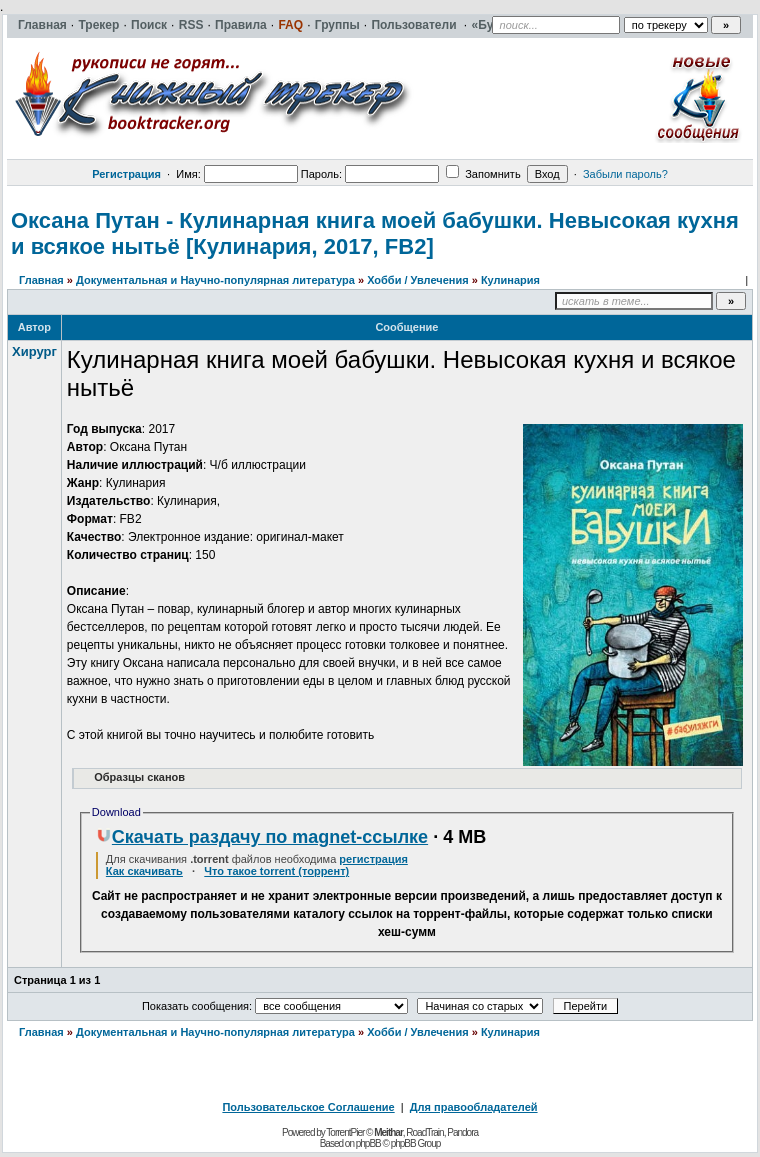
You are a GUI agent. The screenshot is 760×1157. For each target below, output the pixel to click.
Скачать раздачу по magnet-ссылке (262, 837)
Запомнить (483, 174)
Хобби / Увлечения (418, 280)
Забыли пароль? (625, 174)
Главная (41, 280)
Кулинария (510, 280)
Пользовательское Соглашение (308, 1107)
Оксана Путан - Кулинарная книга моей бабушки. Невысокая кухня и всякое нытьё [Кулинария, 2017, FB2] (375, 233)
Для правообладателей (474, 1107)
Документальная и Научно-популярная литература (215, 280)
